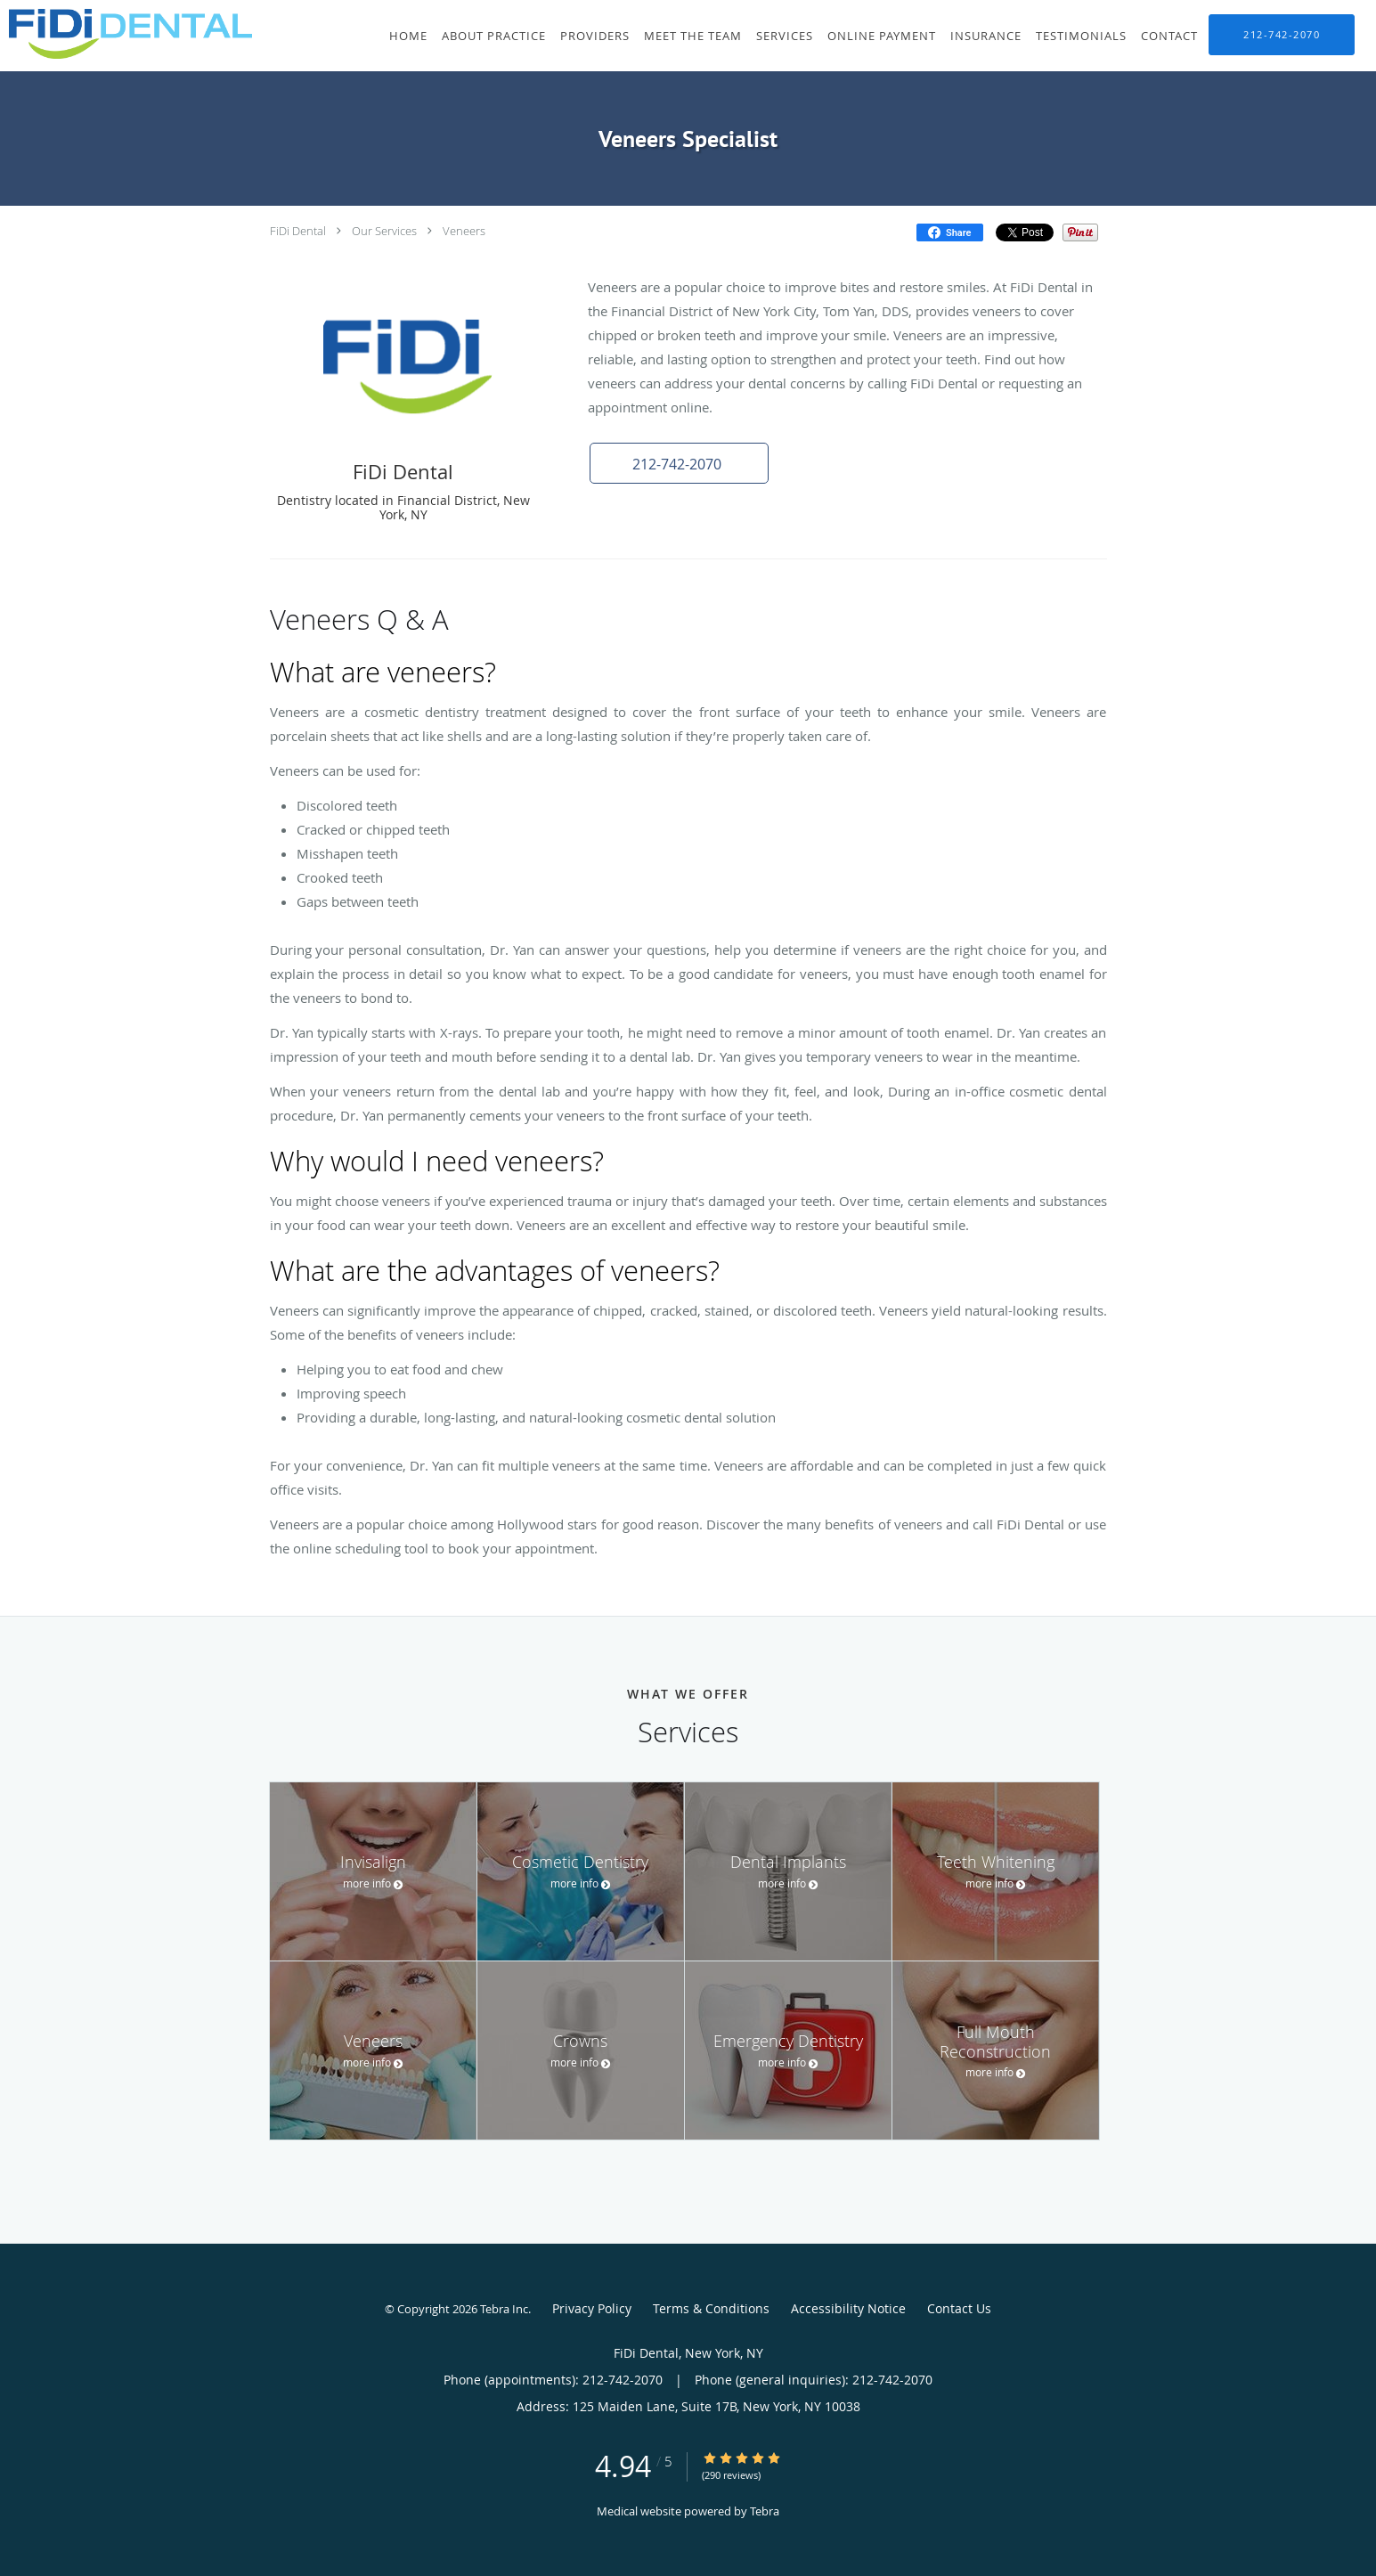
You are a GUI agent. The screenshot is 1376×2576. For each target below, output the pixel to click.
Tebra (764, 2511)
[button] (679, 463)
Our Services (384, 231)
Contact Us (959, 2308)
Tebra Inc (504, 2309)
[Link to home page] (126, 34)
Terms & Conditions (711, 2308)
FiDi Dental (298, 231)
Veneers (464, 231)
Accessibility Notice (848, 2308)
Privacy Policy (591, 2308)
